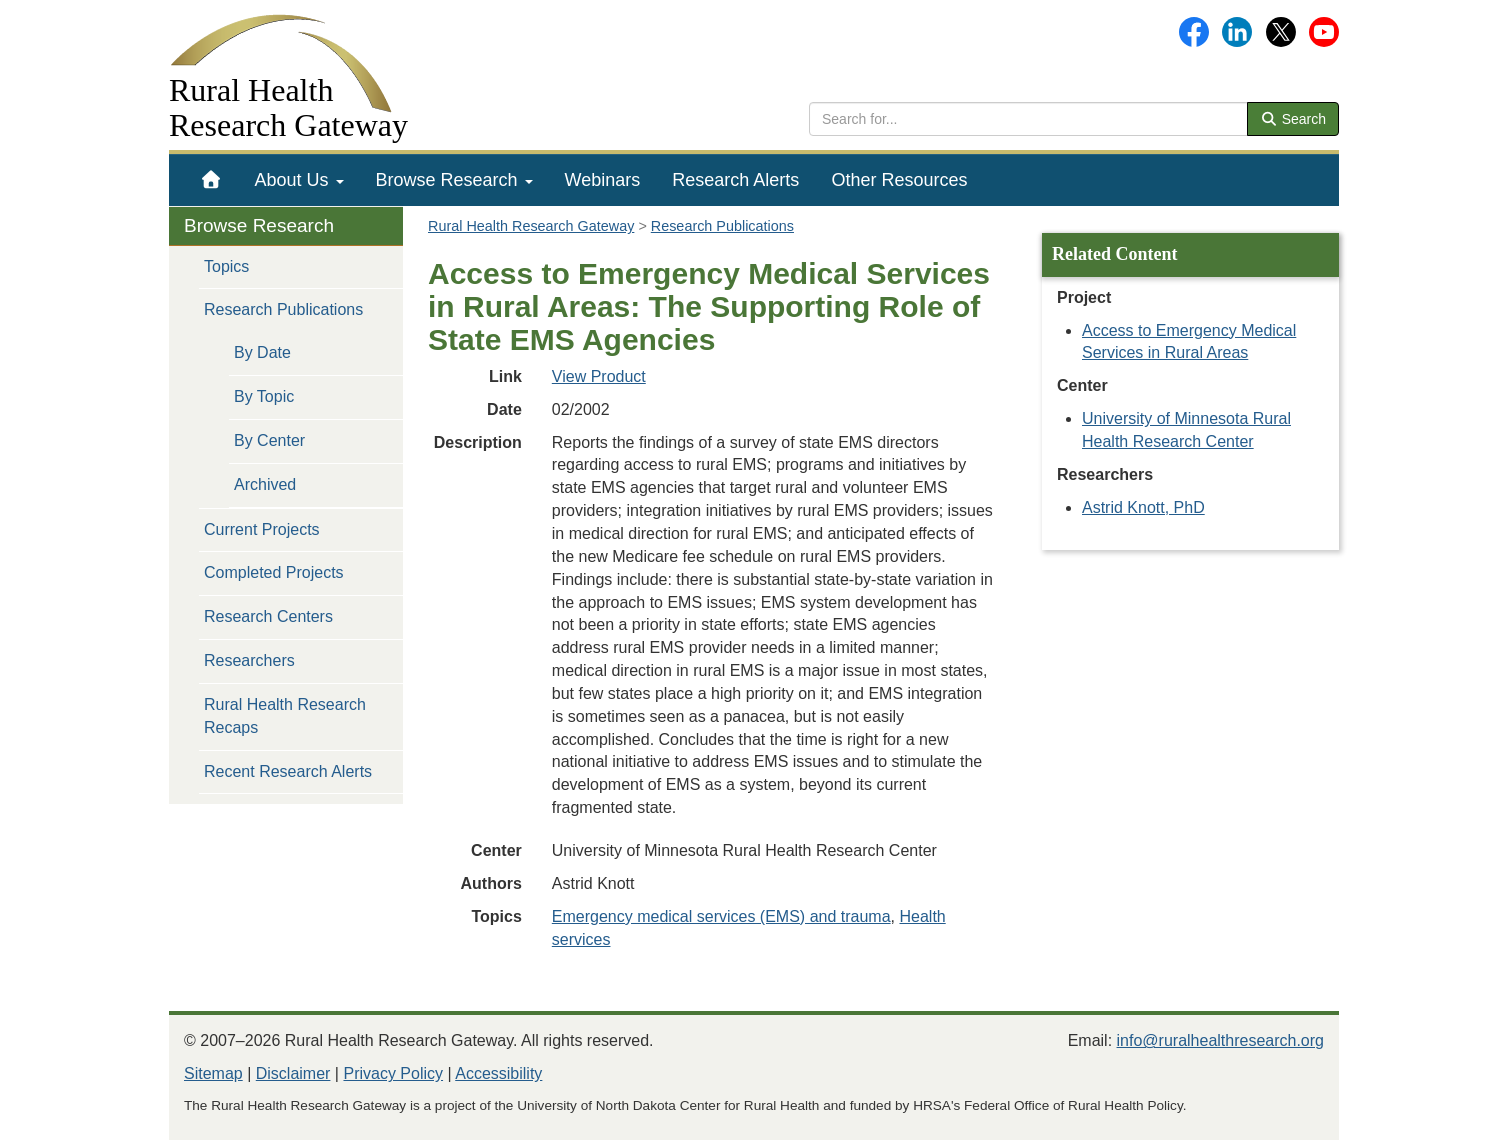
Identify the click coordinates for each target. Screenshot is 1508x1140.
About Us (299, 180)
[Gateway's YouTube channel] (1324, 30)
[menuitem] (211, 180)
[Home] (211, 180)
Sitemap (213, 1073)
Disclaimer (293, 1073)
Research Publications (283, 309)
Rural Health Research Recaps (285, 716)
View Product (599, 376)
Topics (226, 266)
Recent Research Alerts (288, 771)
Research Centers (268, 616)
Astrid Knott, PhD (1143, 507)
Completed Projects (274, 572)
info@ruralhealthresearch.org (1220, 1040)
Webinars (603, 180)
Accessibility (498, 1073)
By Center (269, 440)
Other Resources (899, 180)
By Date (262, 352)
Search (1293, 119)
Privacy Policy (393, 1073)
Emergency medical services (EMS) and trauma (721, 916)
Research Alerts (735, 180)
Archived (265, 484)
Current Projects (262, 529)
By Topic (264, 396)
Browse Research (454, 180)
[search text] (1028, 119)
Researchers (249, 660)
